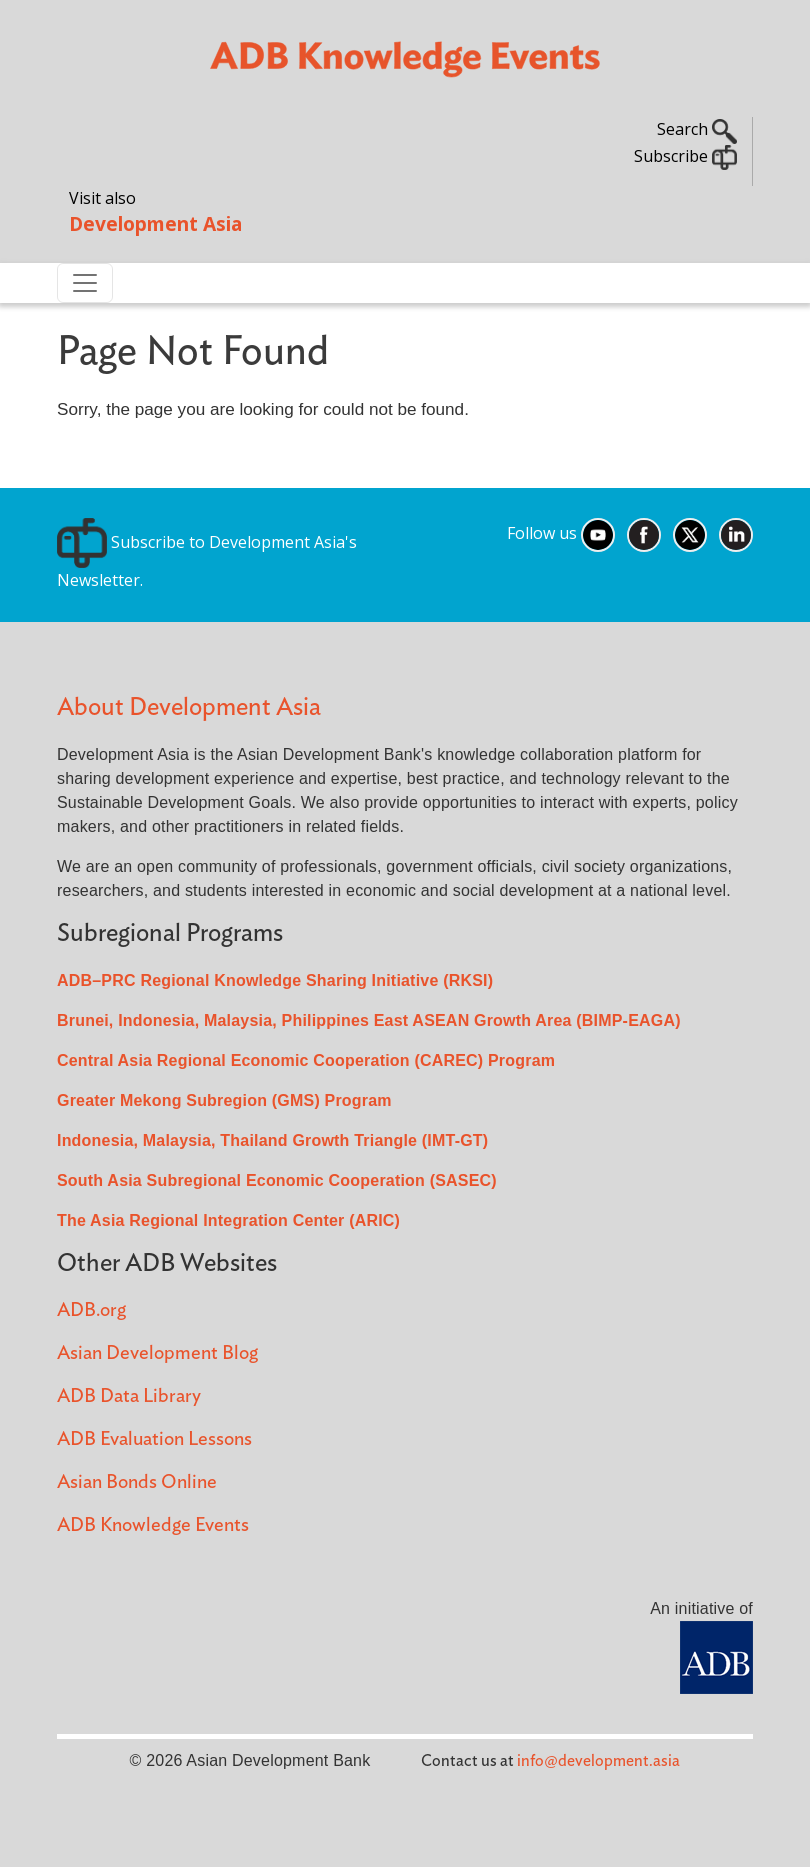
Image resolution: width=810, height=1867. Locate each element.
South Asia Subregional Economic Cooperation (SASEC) (277, 1180)
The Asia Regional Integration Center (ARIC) (228, 1220)
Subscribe (685, 156)
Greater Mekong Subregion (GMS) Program (224, 1100)
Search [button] (697, 129)
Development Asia (155, 223)
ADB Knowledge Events (153, 1525)
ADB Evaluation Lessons (154, 1439)
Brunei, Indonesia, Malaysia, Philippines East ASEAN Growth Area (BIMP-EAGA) (369, 1020)
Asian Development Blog (157, 1353)
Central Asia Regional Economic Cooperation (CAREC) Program (306, 1060)
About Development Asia (189, 707)
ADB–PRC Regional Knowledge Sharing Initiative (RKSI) (275, 980)
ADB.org (91, 1310)
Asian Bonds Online (137, 1482)
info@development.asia (598, 1761)
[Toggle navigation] (85, 283)
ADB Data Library (129, 1396)
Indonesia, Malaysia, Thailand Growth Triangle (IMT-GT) (272, 1140)
